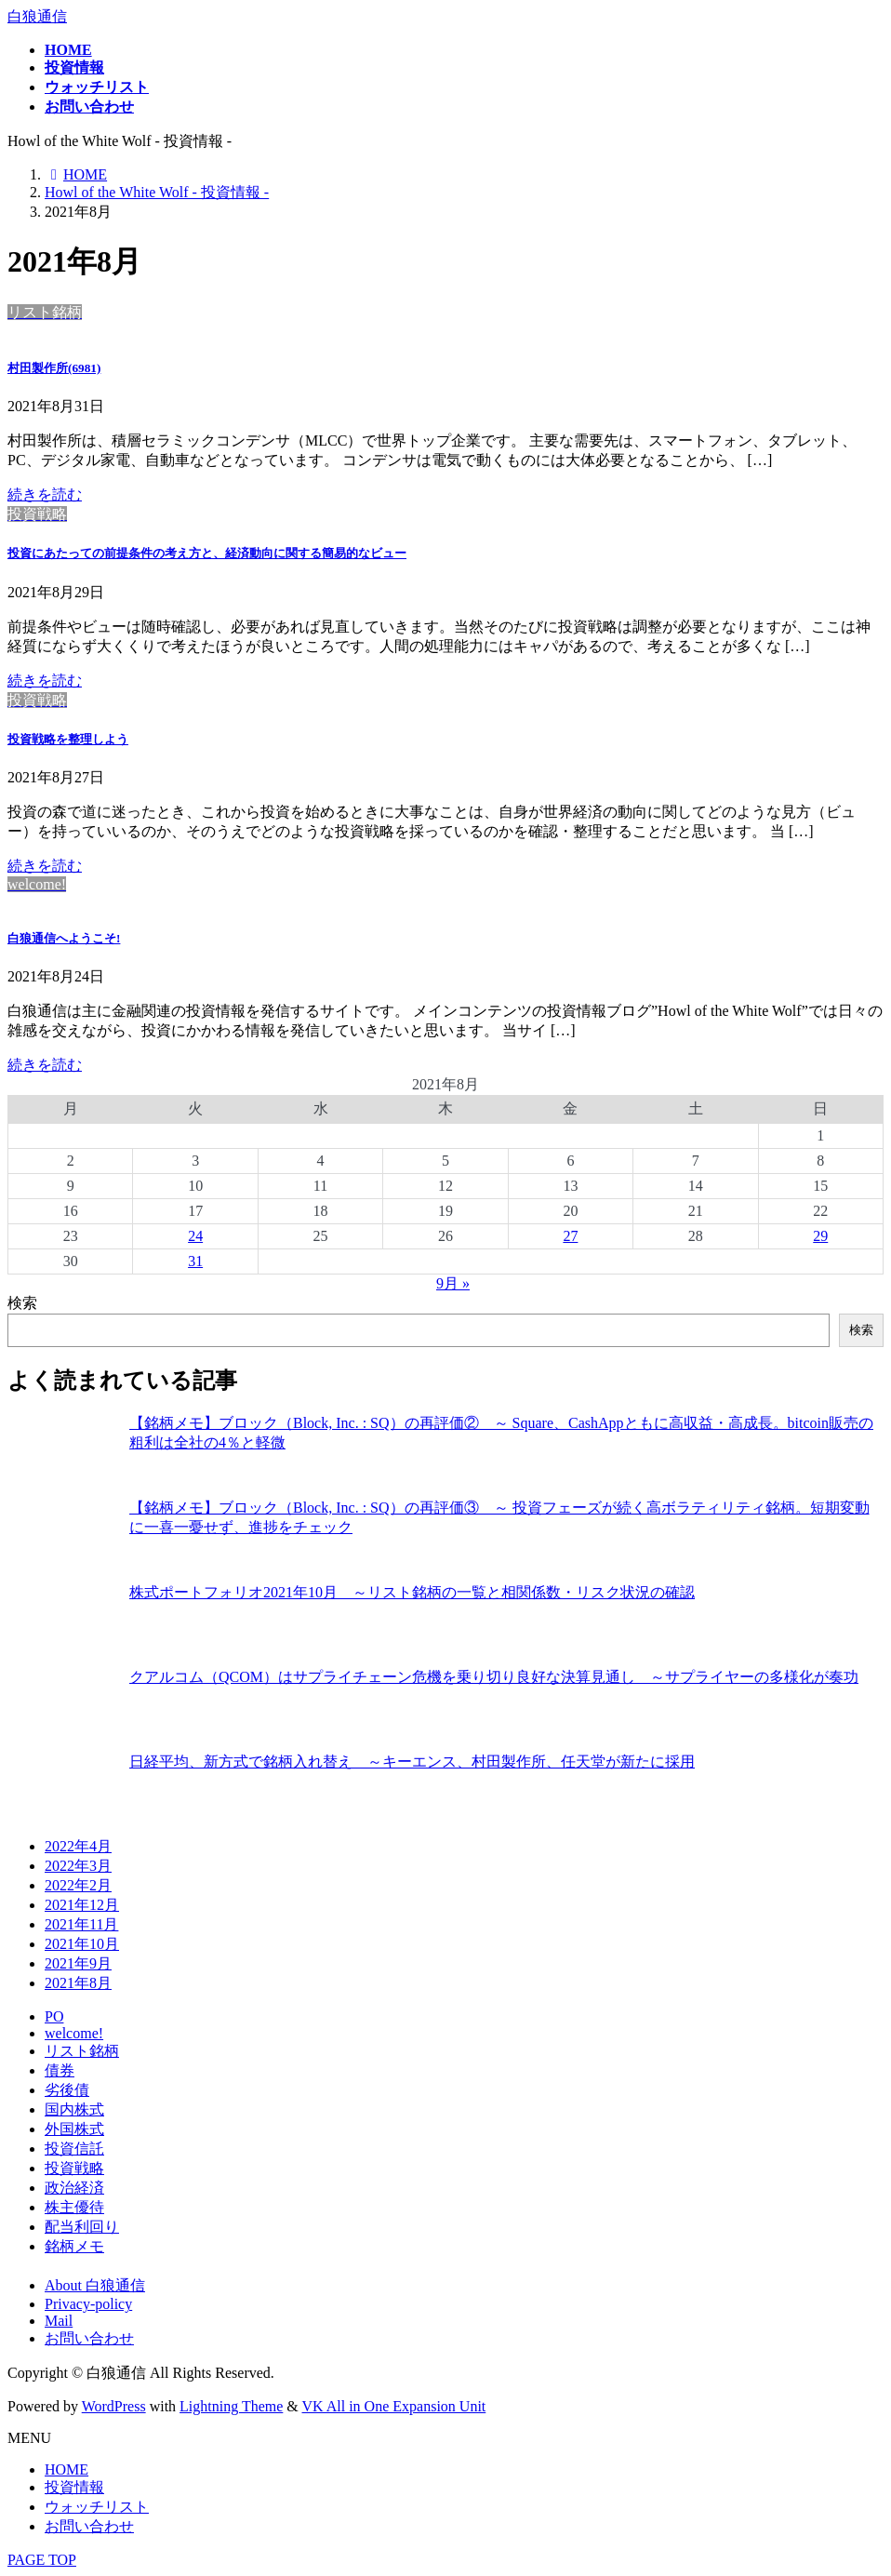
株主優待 (74, 2207)
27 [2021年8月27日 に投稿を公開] (570, 1236)
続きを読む (44, 494)
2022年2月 (78, 1885)
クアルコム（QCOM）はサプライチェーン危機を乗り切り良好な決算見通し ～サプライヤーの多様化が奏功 (493, 1677)
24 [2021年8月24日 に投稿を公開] (195, 1236)
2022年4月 (78, 1846)
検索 (22, 1303)
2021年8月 (78, 1983)
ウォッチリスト (97, 2507)
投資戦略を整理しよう (67, 739)
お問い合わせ (89, 2338)
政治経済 (74, 2188)
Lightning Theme (231, 2406)
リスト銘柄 (82, 2051)
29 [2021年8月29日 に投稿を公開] (820, 1236)
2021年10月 (82, 1944)
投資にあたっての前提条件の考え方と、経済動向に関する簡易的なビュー (206, 553)
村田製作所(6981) (53, 368)
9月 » (453, 1283)
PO (54, 2016)
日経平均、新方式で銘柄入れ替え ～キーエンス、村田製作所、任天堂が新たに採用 (412, 1761)
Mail (59, 2321)
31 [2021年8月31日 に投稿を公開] (195, 1261)
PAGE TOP (41, 2560)
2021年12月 (82, 1905)
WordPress (114, 2406)
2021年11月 (81, 1924)
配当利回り (82, 2227)
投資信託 (74, 2148)
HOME (66, 2469)
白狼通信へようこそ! (63, 938)
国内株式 (74, 2109)
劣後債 (67, 2090)
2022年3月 (78, 1866)
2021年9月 (78, 1963)
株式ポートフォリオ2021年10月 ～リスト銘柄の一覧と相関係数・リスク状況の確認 (412, 1592)
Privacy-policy (88, 2304)
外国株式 (74, 2129)
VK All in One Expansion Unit (394, 2406)
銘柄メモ (74, 2246)
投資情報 (74, 2487)
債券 (59, 2070)
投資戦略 (74, 2168)
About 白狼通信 (95, 2285)
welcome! (74, 2033)
